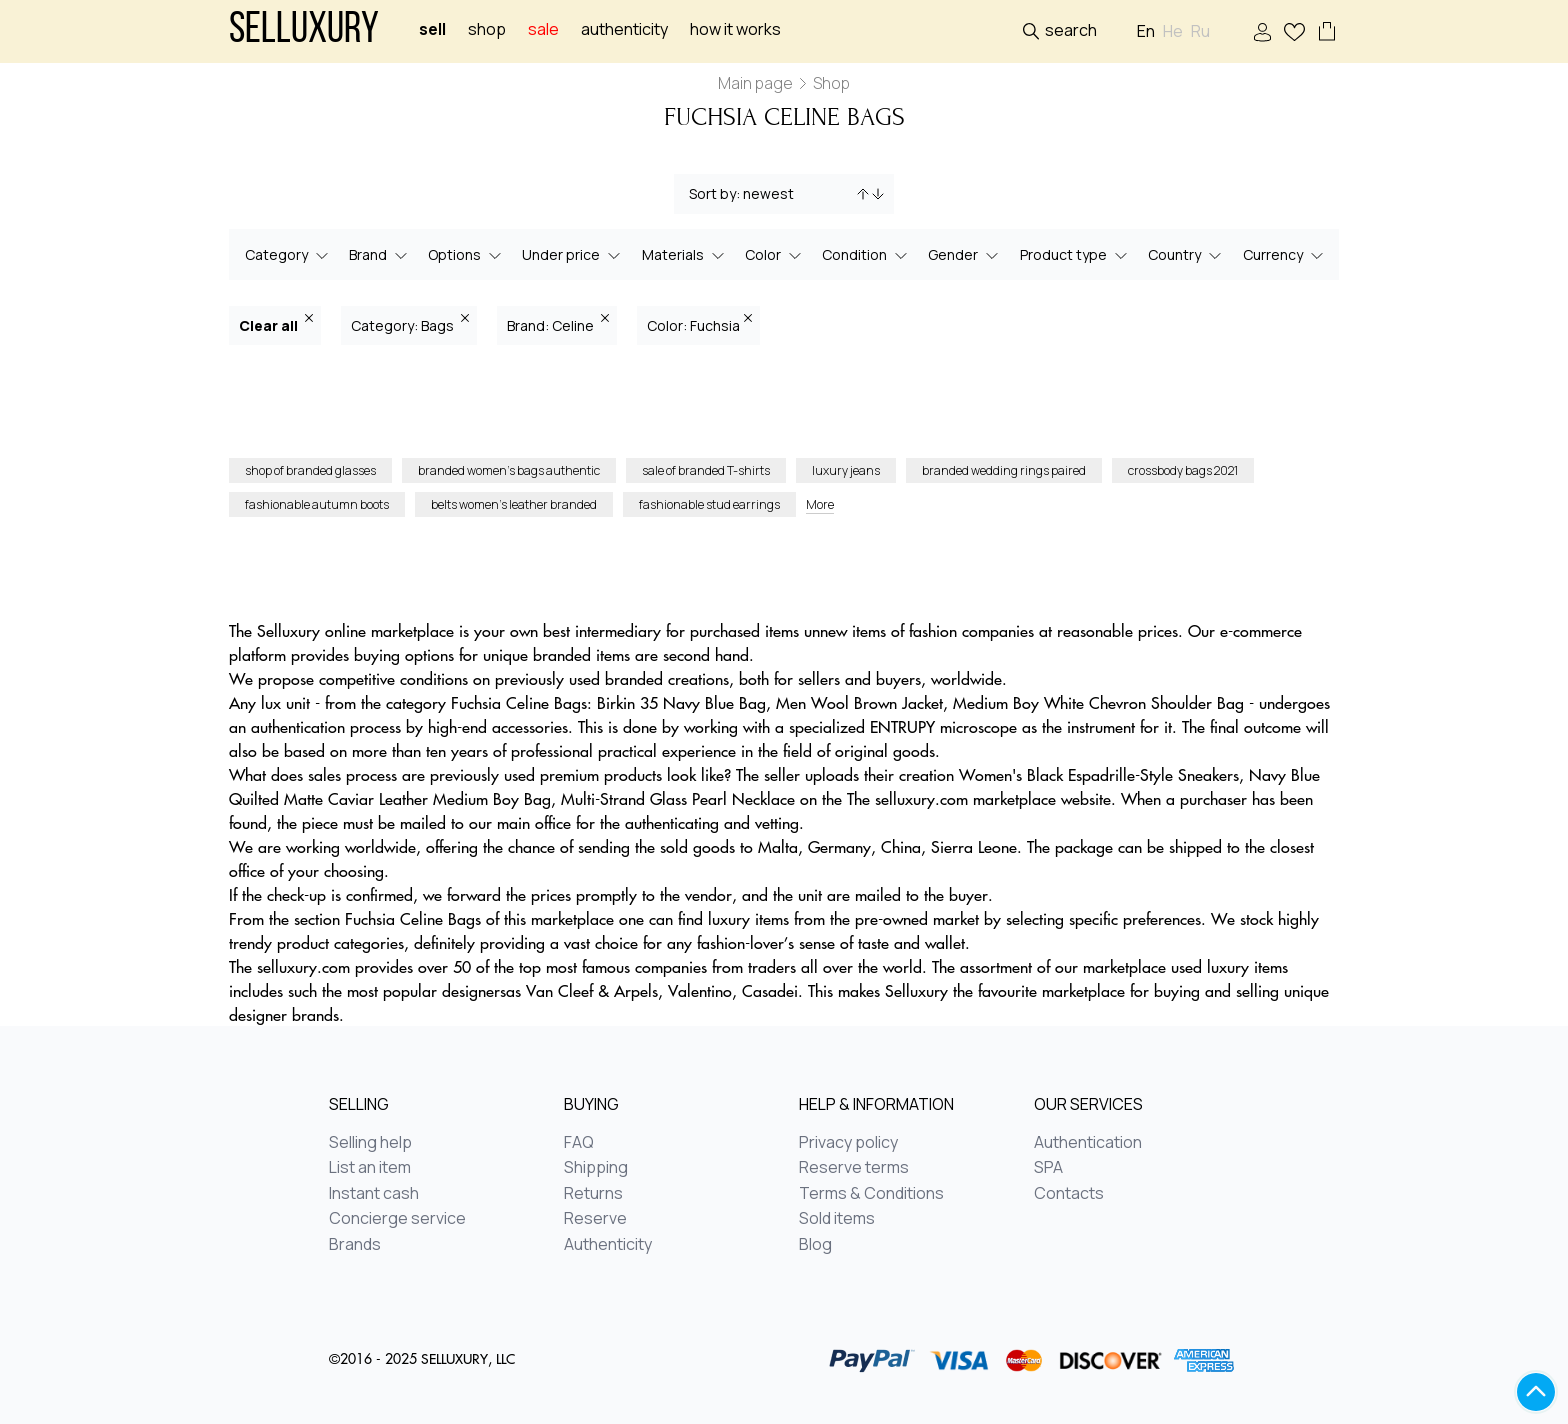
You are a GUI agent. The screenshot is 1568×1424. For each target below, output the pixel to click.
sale (543, 29)
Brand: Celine (558, 324)
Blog (815, 1245)
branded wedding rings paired (1004, 470)
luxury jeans (846, 470)
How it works (735, 29)
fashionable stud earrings (709, 504)
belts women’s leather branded (514, 504)
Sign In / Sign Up (1262, 32)
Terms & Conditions (871, 1194)
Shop (487, 29)
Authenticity (624, 29)
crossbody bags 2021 (1183, 470)
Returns (593, 1194)
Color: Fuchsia (699, 324)
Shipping (596, 1168)
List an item (370, 1168)
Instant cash (374, 1194)
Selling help (370, 1143)
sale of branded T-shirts (706, 470)
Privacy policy (848, 1143)
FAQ (579, 1143)
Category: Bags (410, 324)
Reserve (595, 1219)
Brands (355, 1245)
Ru (1200, 31)
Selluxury (304, 31)
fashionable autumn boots (317, 504)
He (1173, 31)
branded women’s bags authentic (509, 470)
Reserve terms (854, 1168)
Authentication (1088, 1143)
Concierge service (397, 1219)
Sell (432, 29)
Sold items (837, 1219)
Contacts (1069, 1194)
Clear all (276, 324)
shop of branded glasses (310, 470)
